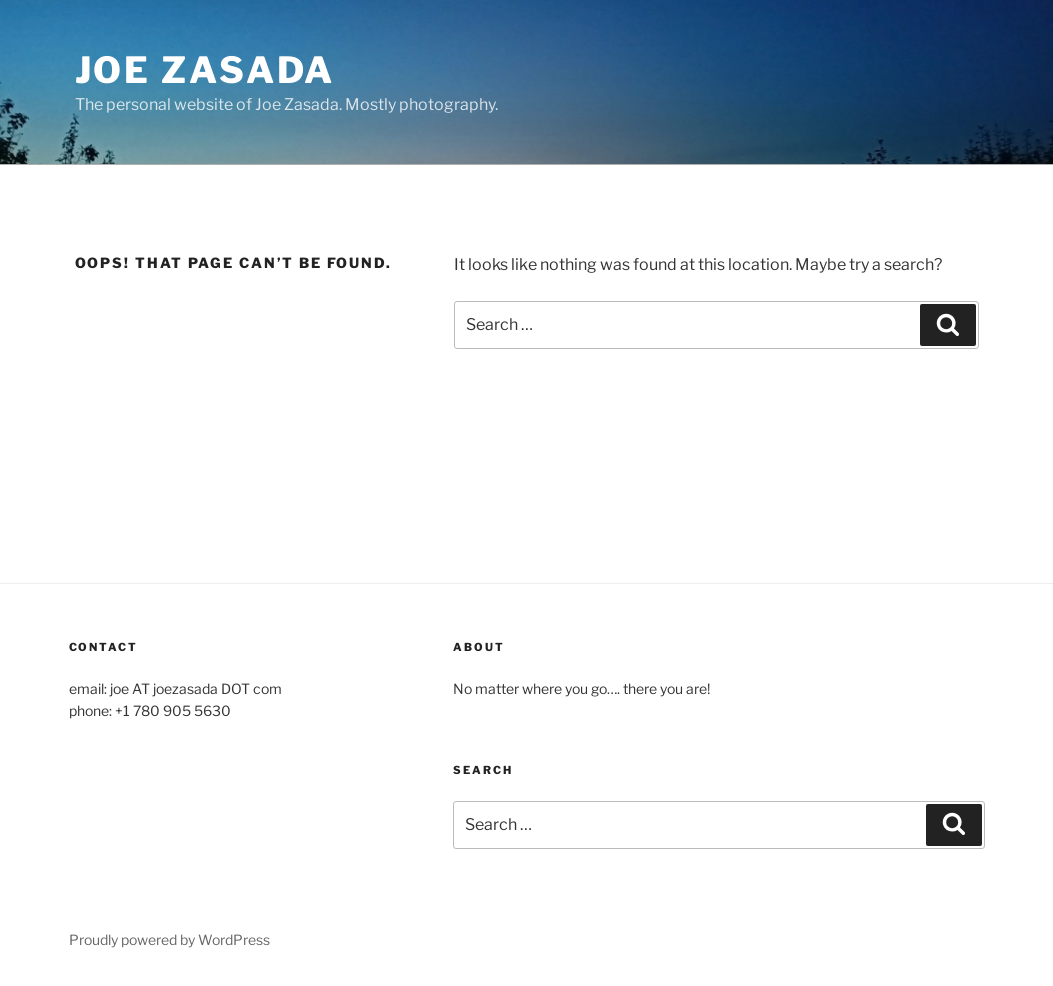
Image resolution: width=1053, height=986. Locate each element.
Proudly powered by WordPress (169, 939)
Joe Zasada (205, 70)
